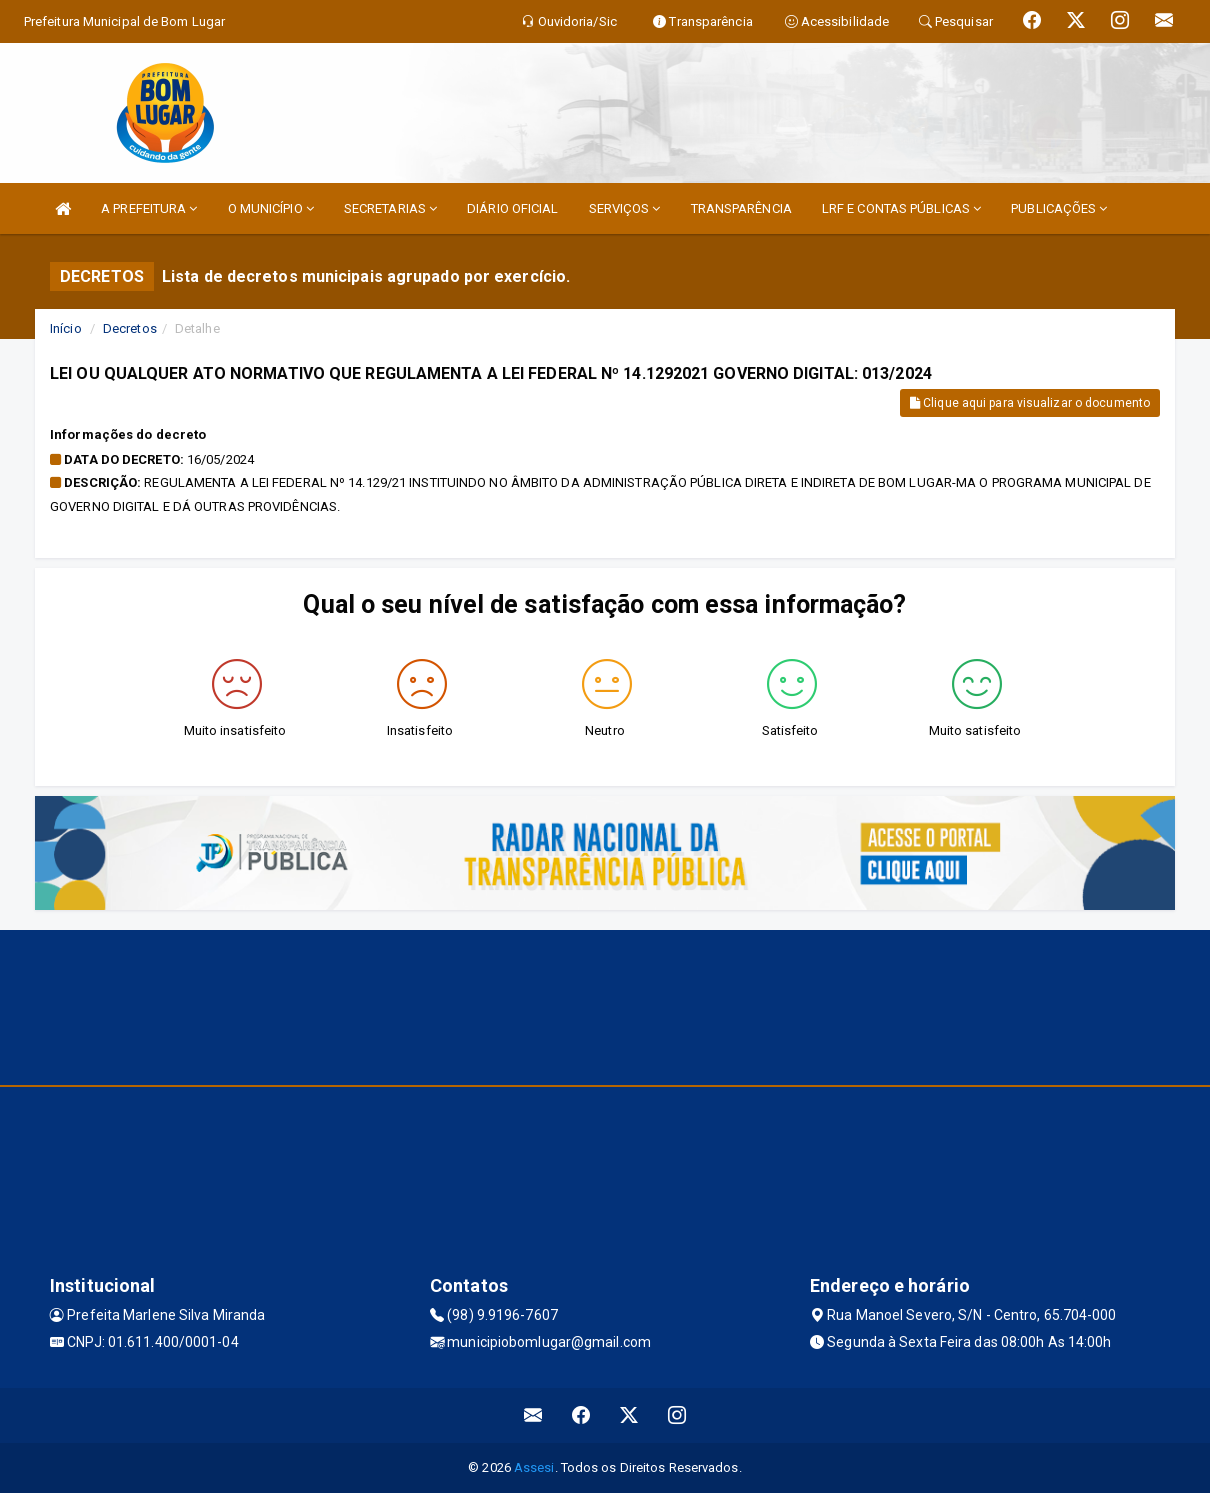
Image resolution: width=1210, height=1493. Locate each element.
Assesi (534, 1467)
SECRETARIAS (390, 208)
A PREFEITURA (149, 208)
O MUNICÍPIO (271, 208)
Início (66, 328)
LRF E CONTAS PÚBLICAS (901, 208)
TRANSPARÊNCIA (741, 208)
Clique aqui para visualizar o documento (1030, 403)
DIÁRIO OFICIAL (512, 208)
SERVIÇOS (625, 208)
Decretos (130, 328)
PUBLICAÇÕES (1059, 208)
